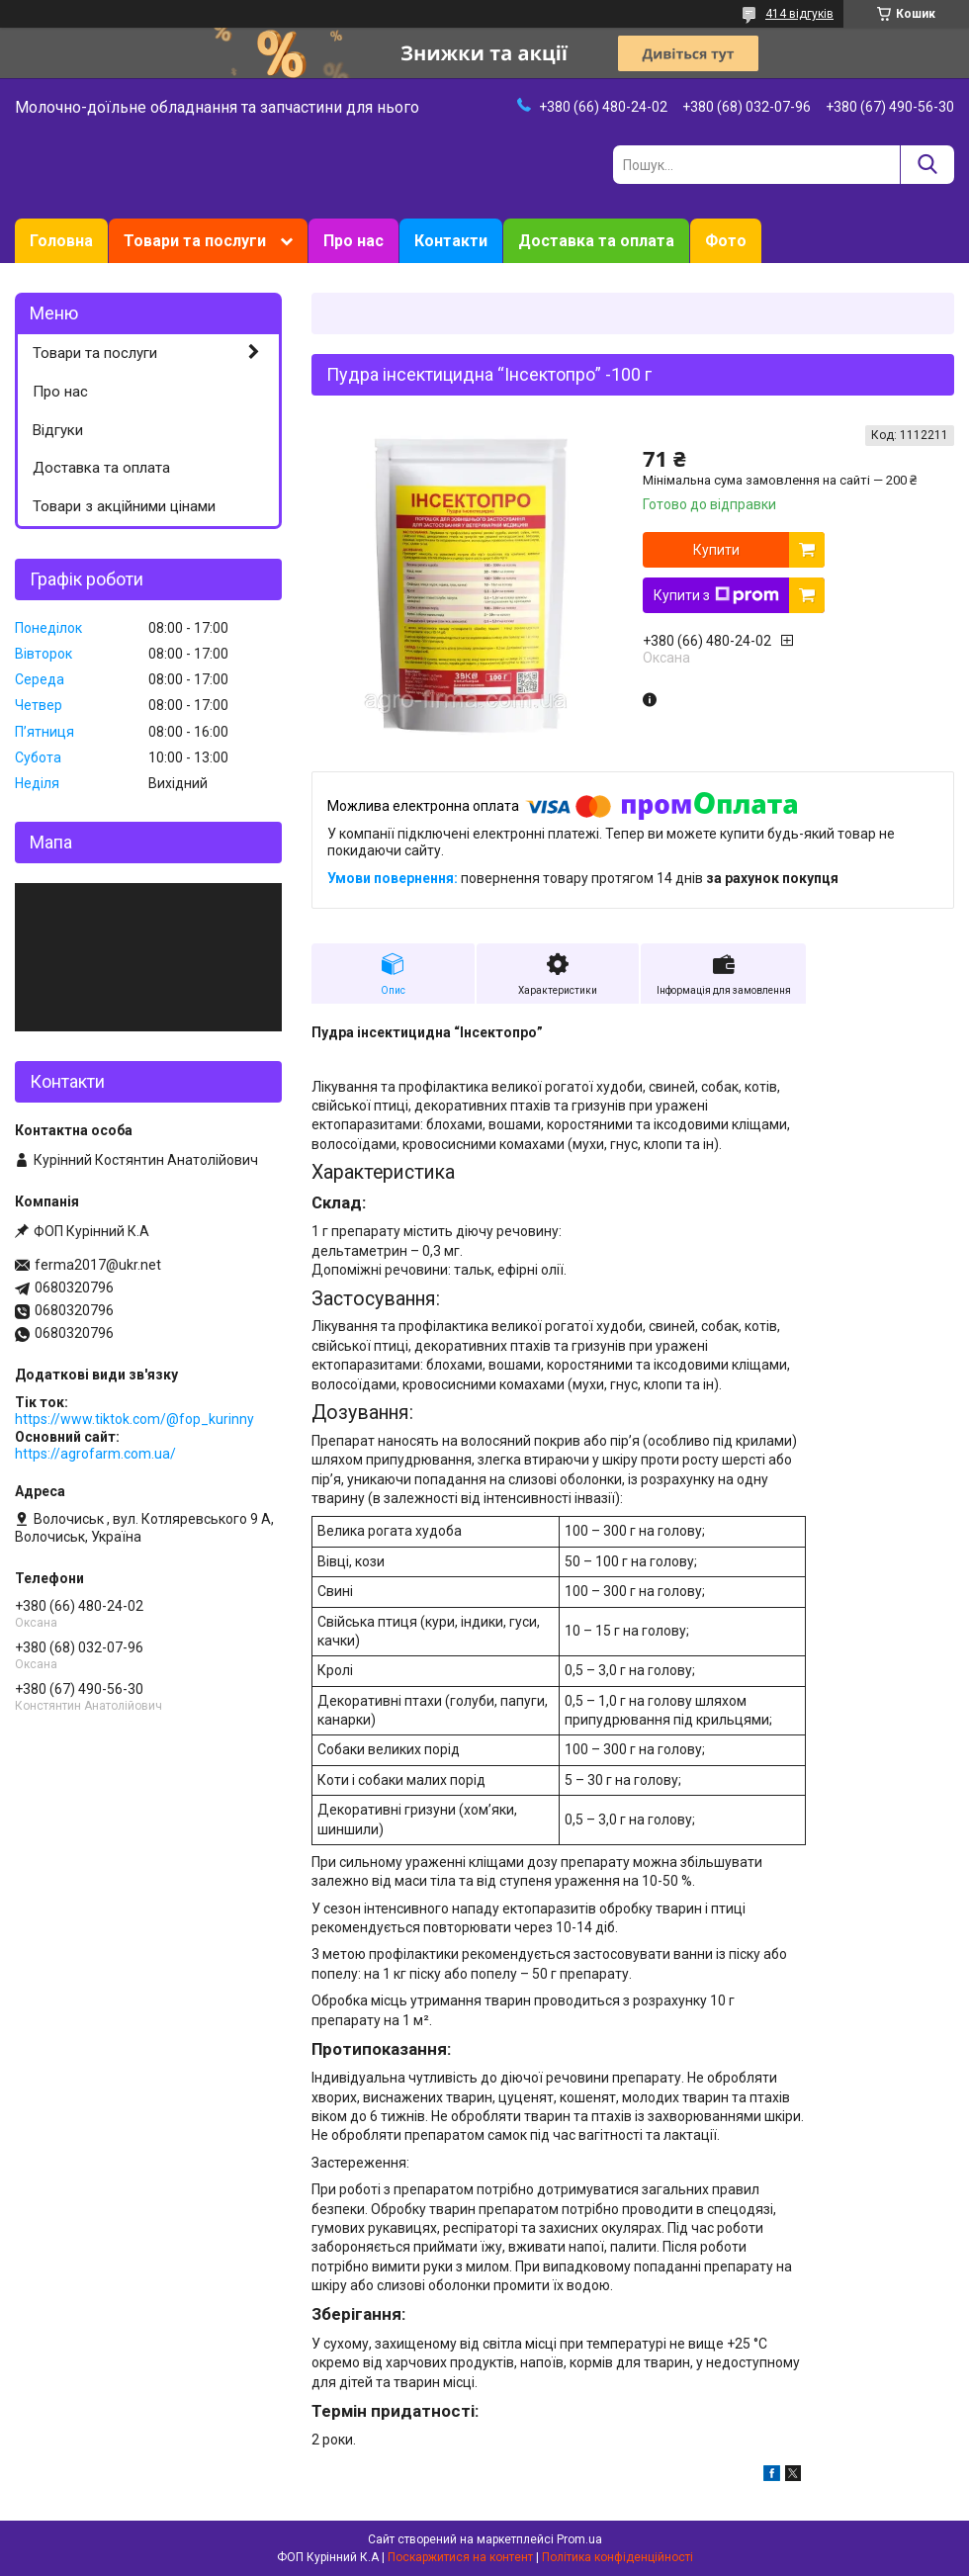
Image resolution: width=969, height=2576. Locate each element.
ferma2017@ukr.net (98, 1265)
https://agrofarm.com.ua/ (95, 1454)
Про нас (353, 240)
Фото (726, 240)
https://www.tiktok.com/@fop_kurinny (134, 1419)
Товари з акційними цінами (124, 506)
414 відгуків (799, 14)
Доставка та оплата (596, 240)
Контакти (450, 240)
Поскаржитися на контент (460, 2557)
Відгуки (58, 430)
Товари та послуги (195, 240)
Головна (61, 240)
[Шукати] (927, 164)
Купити (716, 550)
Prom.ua (579, 2539)
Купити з (716, 595)
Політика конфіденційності (617, 2557)
